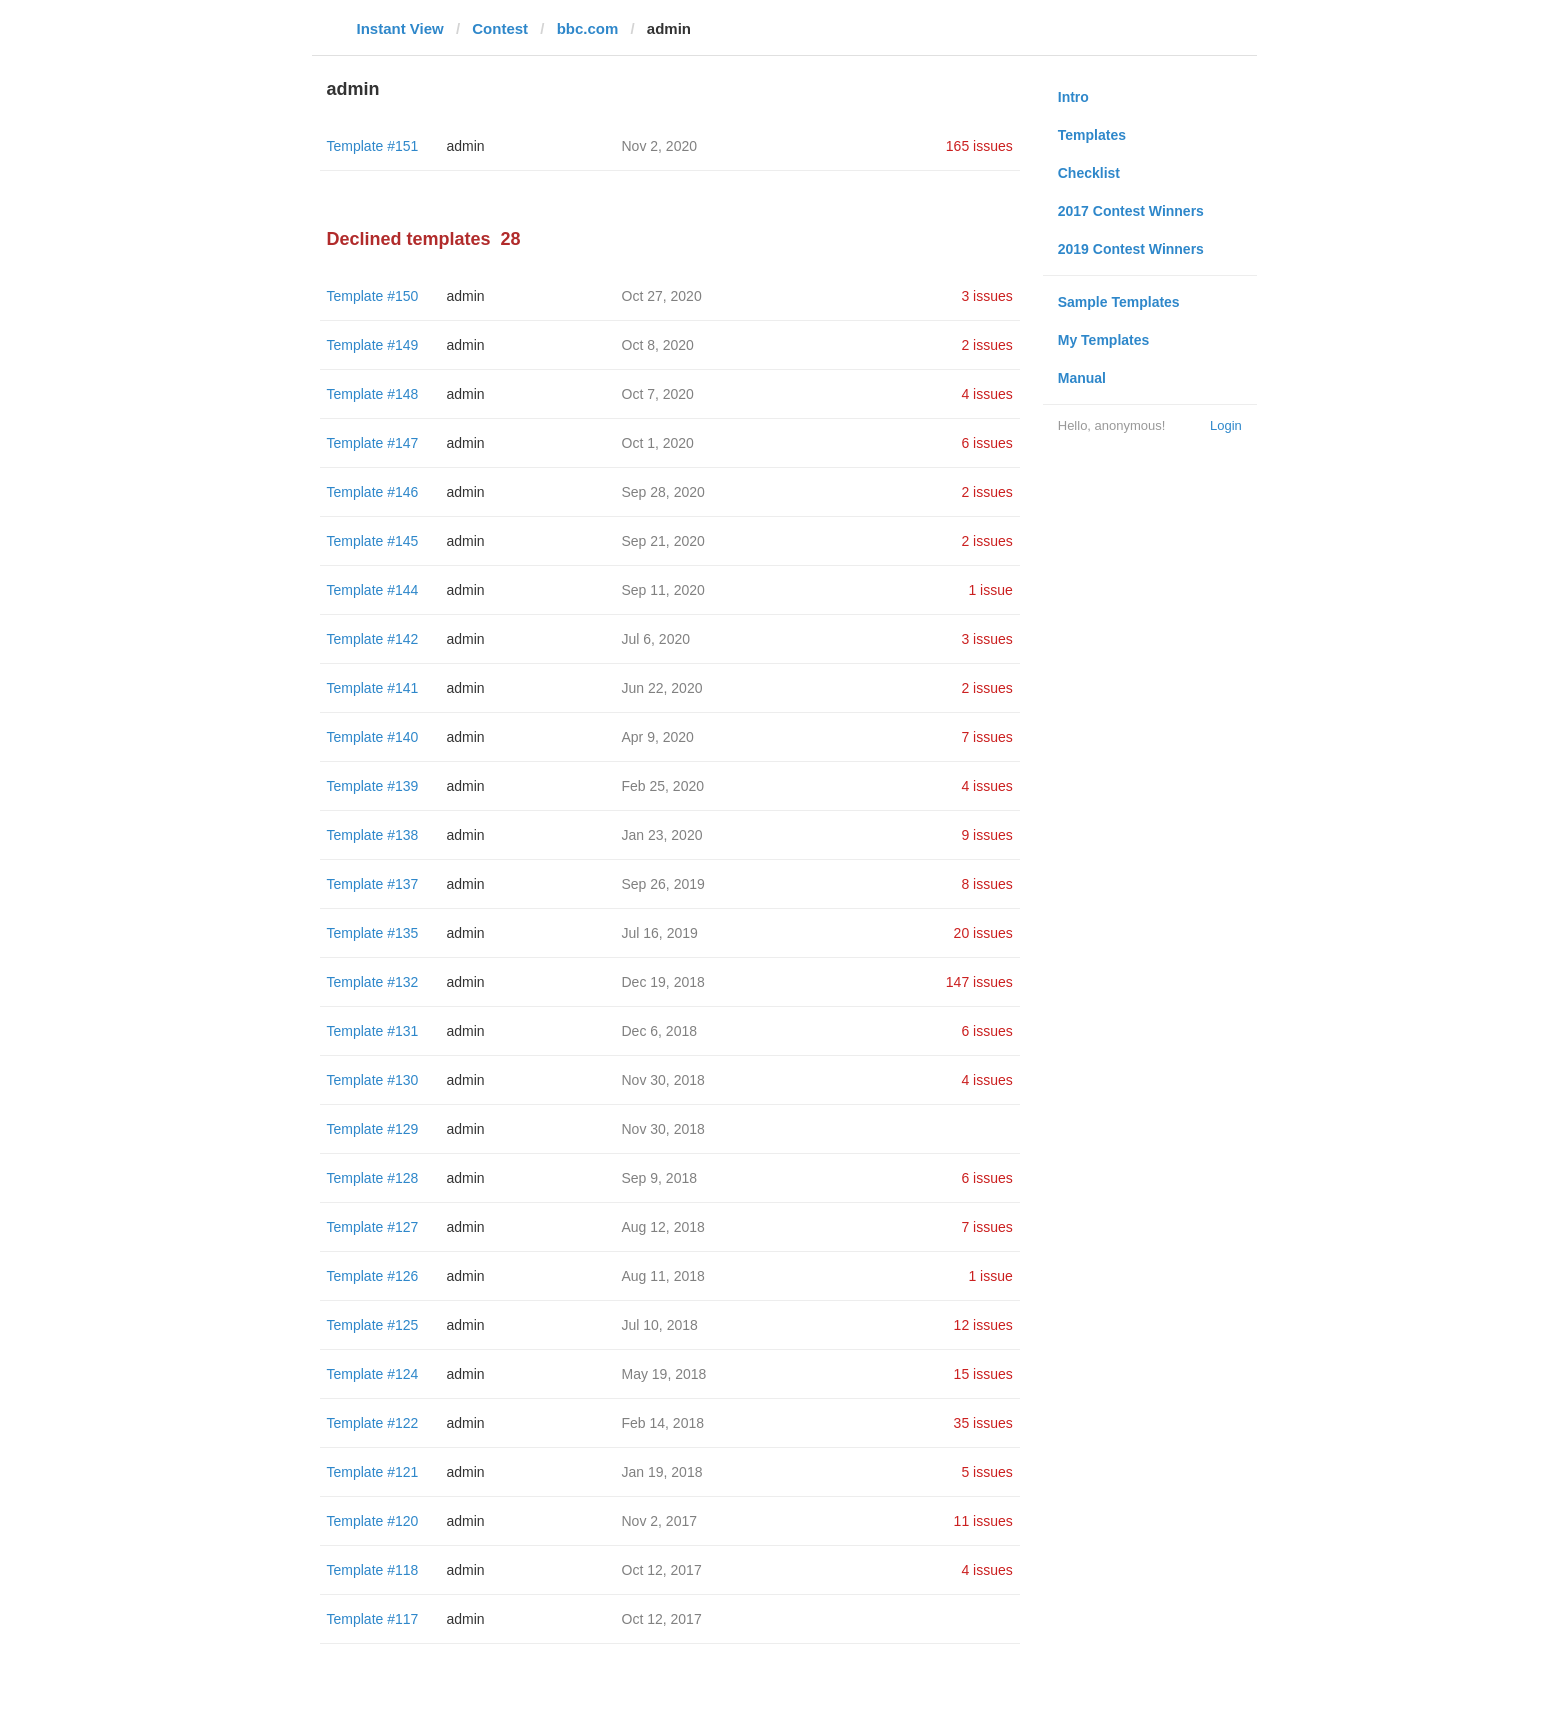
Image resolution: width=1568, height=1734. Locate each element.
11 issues (983, 1521)
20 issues (983, 933)
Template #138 (373, 835)
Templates (1092, 135)
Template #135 (373, 933)
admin (466, 146)
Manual (1082, 378)
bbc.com (588, 28)
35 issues (983, 1423)
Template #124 (373, 1374)
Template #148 (373, 394)
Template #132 (373, 982)
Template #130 (373, 1080)
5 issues (986, 1472)
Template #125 (373, 1325)
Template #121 (373, 1472)
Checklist (1089, 173)
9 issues (986, 835)
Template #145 (373, 541)
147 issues (979, 982)
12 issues (983, 1325)
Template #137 (373, 884)
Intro (1073, 97)
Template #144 (373, 590)
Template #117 (373, 1619)
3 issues (986, 296)
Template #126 (373, 1276)
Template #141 (373, 688)
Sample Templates (1119, 302)
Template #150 (373, 296)
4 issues (986, 394)
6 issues (986, 443)
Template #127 (373, 1227)
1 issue (990, 590)
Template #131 (373, 1031)
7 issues (986, 737)
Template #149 (373, 345)
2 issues (986, 345)
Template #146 (373, 492)
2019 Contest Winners (1131, 249)
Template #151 (373, 146)
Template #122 (373, 1423)
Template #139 (373, 786)
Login (1226, 425)
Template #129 (373, 1129)
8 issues (986, 884)
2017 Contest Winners (1131, 211)
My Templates (1104, 340)
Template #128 (373, 1178)
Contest (500, 28)
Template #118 (373, 1570)
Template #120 (373, 1521)
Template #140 (373, 737)
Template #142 (373, 639)
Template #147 (373, 443)
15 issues (983, 1374)
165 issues (979, 146)
